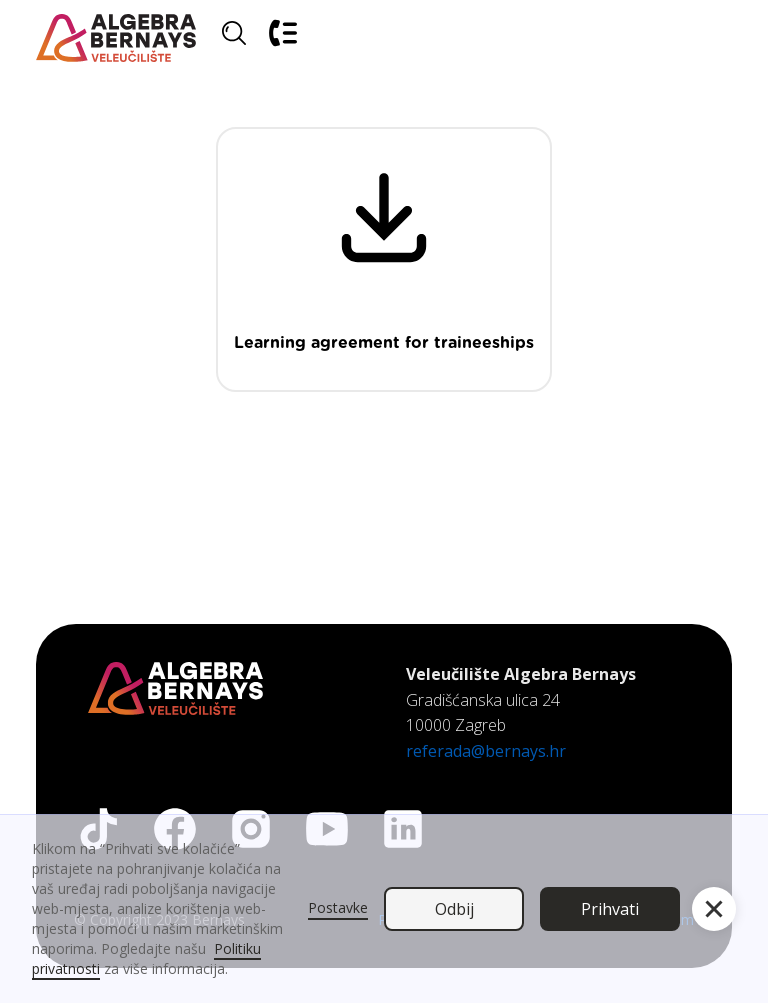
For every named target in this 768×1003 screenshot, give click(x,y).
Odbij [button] (454, 909)
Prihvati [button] (610, 909)
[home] (116, 38)
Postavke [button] (338, 907)
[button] (708, 38)
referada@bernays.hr (486, 751)
